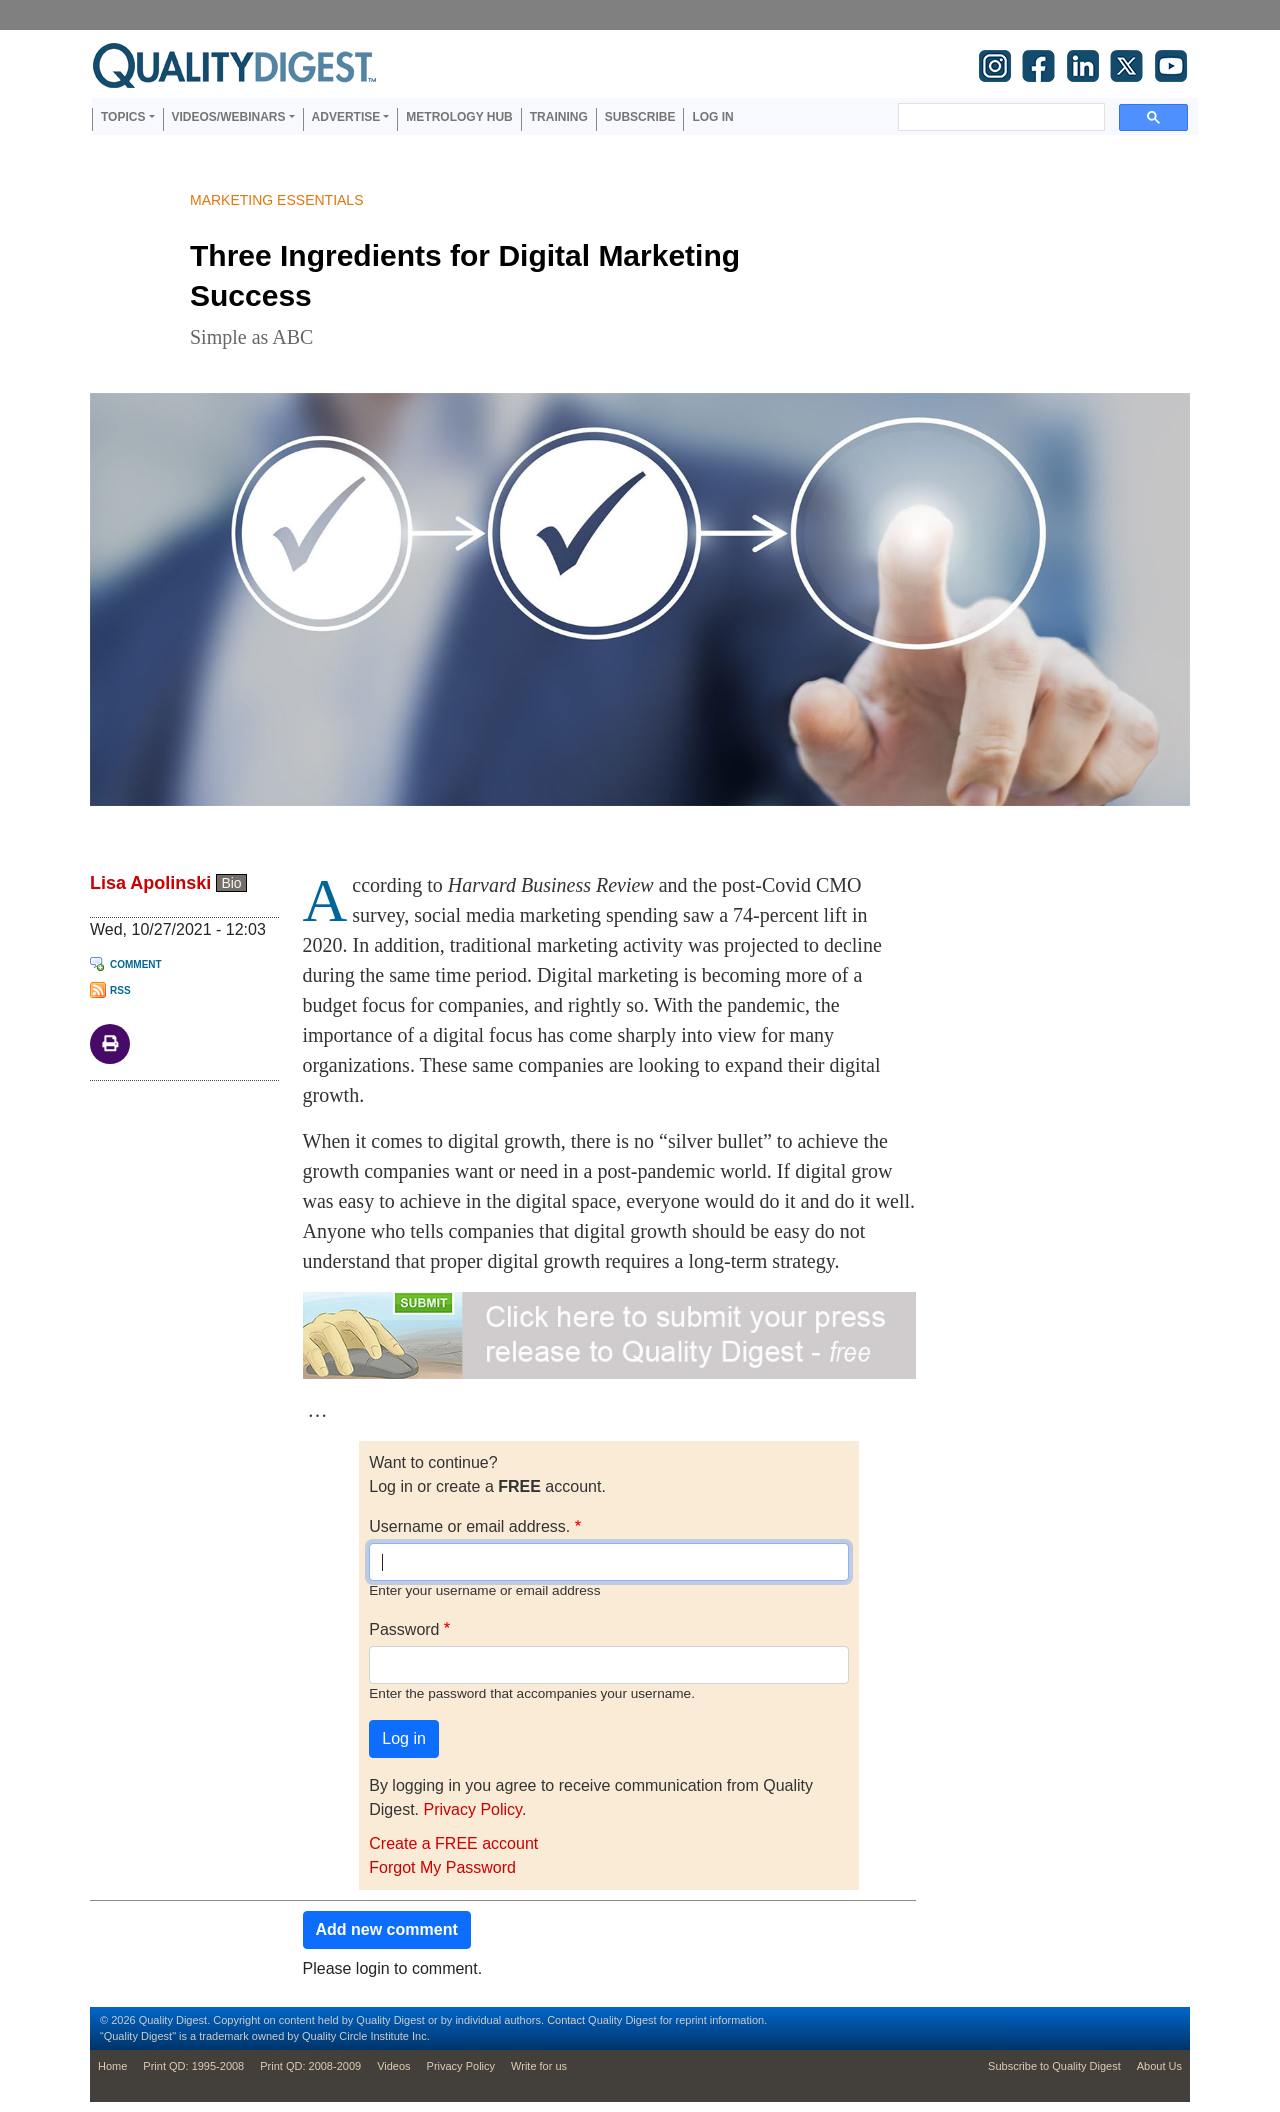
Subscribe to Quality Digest (1054, 2066)
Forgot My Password (442, 1867)
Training (559, 117)
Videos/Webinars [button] (229, 117)
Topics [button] (123, 117)
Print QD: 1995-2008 (193, 2066)
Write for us (539, 2066)
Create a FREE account (453, 1843)
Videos (393, 2066)
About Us (1159, 2066)
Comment (136, 964)
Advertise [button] (346, 117)
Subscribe (640, 117)
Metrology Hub (459, 117)
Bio (231, 883)
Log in (712, 117)
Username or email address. (469, 1526)
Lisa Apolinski (150, 883)
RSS (120, 990)
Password (404, 1629)
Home (112, 2066)
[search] (999, 117)
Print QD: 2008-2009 (310, 2066)
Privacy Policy (473, 1809)
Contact (566, 2020)
